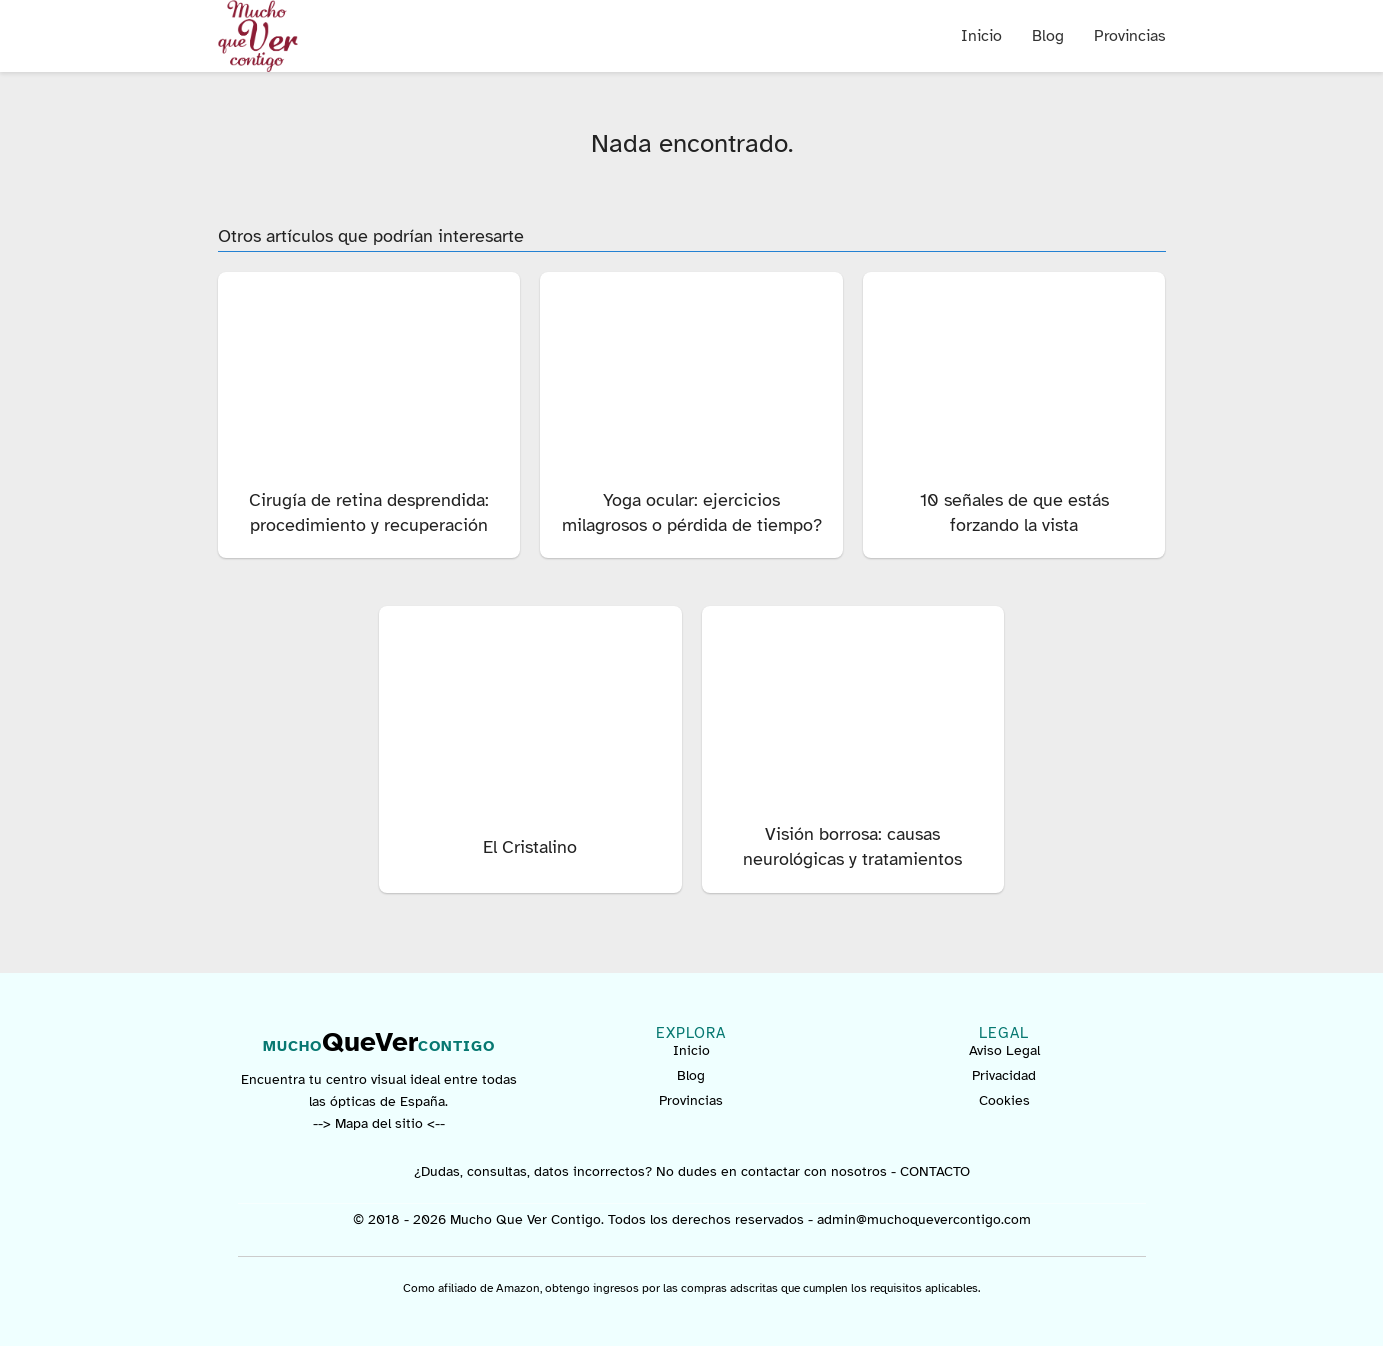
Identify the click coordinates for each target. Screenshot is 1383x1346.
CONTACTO (935, 1171)
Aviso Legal (1004, 1050)
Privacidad (1004, 1075)
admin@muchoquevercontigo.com (924, 1219)
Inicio (981, 36)
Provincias (1130, 36)
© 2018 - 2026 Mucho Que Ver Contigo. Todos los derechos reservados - (585, 1219)
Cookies (1004, 1100)
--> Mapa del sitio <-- (379, 1123)
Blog (1048, 36)
